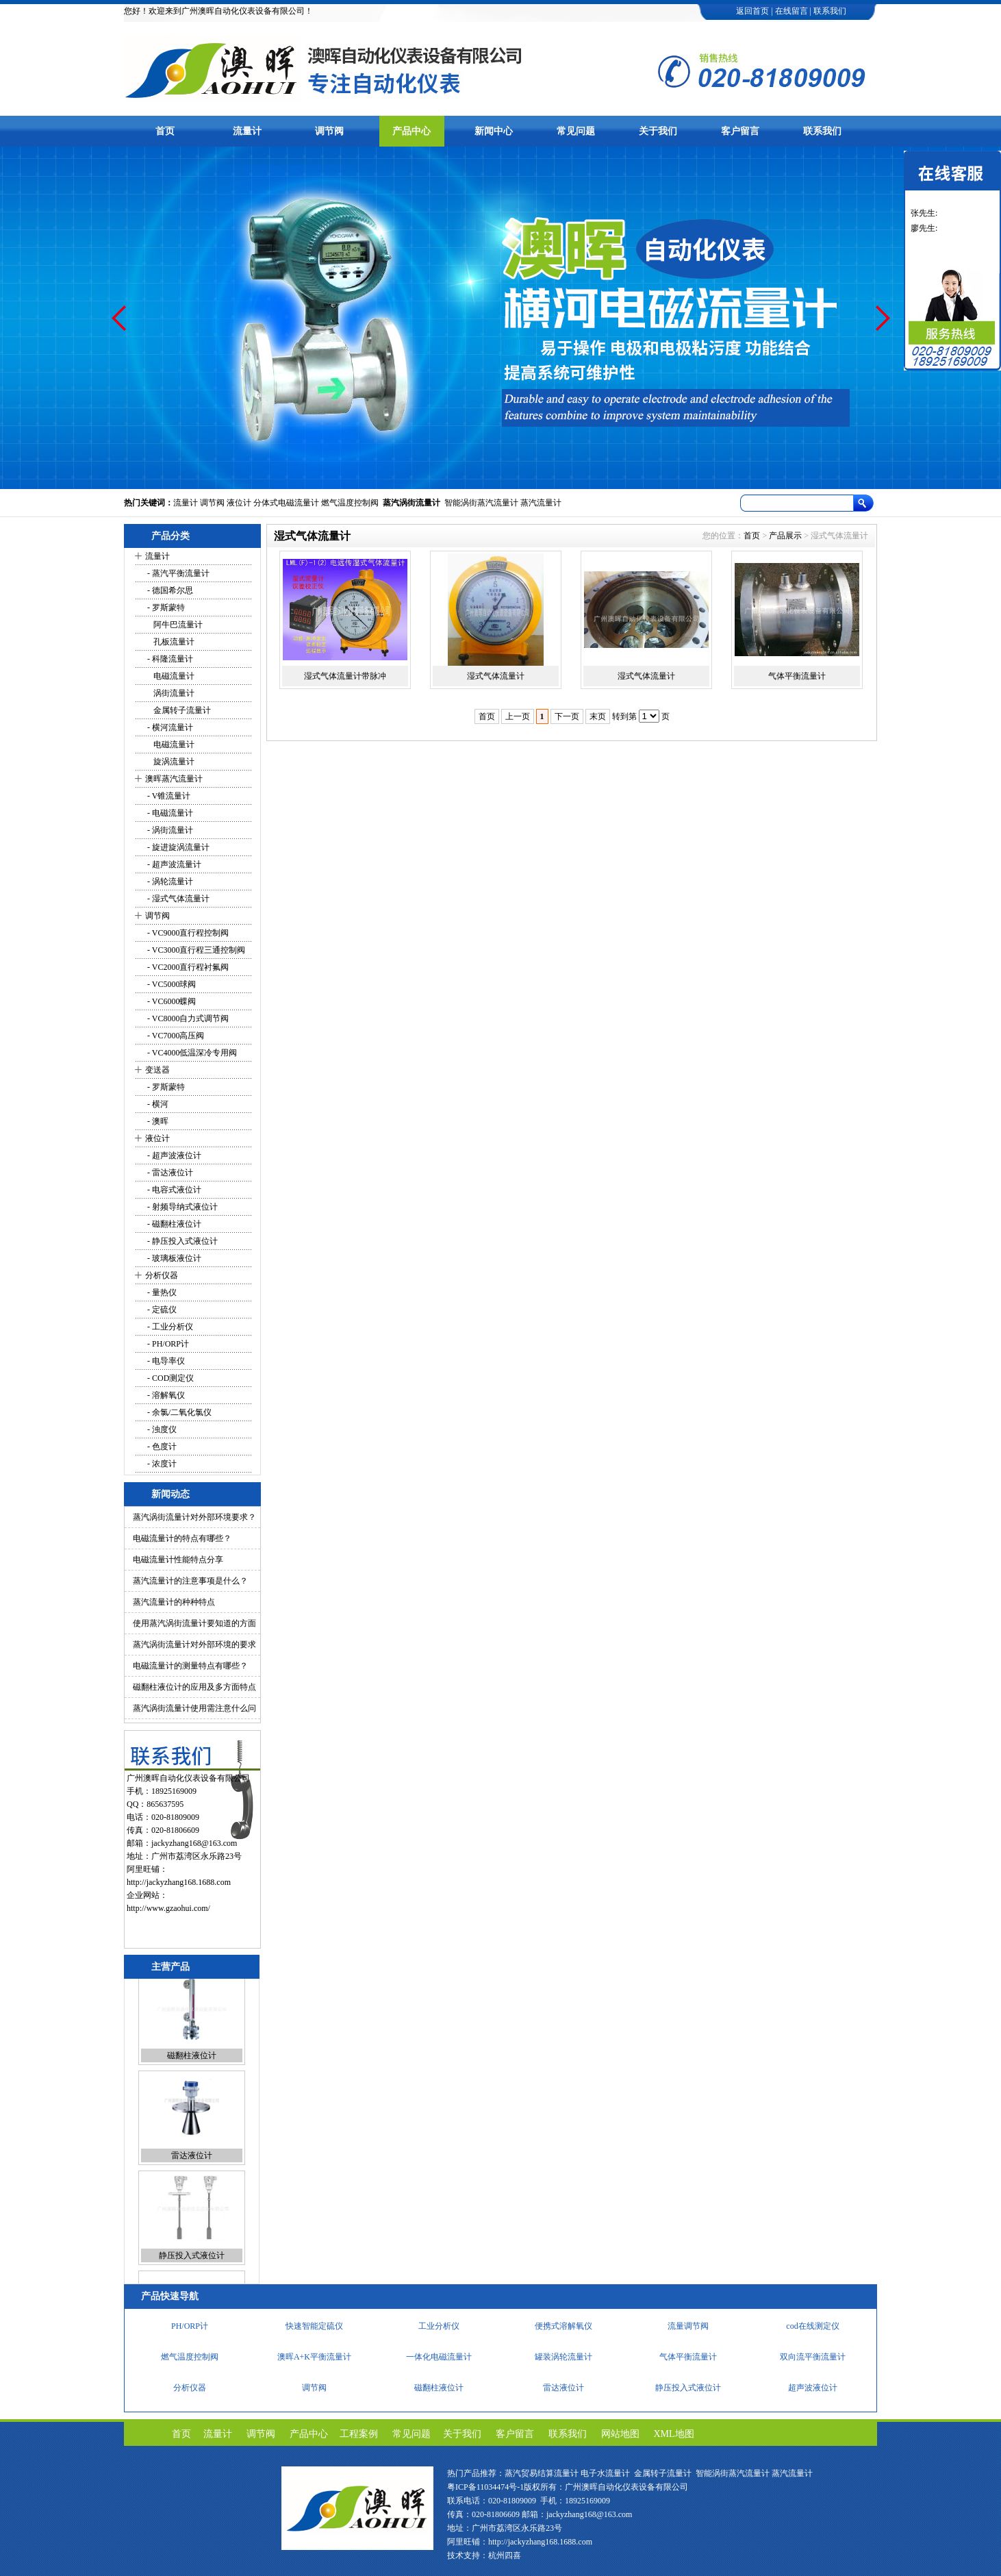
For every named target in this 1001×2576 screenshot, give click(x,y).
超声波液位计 (812, 2391)
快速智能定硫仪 (314, 2329)
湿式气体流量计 (495, 676)
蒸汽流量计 (540, 503)
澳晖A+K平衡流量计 (314, 2360)
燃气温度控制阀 (350, 503)
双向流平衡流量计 (813, 2360)
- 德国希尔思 (169, 590)
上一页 (517, 716)
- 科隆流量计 (169, 659)
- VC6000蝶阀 (170, 1001)
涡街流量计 (169, 693)
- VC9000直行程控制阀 (187, 933)
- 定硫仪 (161, 1309)
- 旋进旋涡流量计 (177, 847)
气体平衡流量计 (797, 676)
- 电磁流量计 (169, 813)
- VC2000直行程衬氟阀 (187, 967)
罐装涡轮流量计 (563, 2360)
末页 (598, 716)
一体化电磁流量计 (439, 2360)
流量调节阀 (688, 2329)
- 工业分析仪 (169, 1326)
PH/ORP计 (189, 2329)
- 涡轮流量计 (169, 881)
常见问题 (576, 131)
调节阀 (329, 131)
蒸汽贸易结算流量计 (542, 2473)
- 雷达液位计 (169, 1172)
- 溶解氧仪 (165, 1395)
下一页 (567, 716)
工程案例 (359, 2434)
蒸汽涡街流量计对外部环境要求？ (194, 1517)
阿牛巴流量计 (174, 624)
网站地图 (620, 2434)
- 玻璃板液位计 (173, 1258)
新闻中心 (493, 131)
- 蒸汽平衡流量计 (177, 573)
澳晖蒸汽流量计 (174, 779)
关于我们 (658, 131)
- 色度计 (161, 1446)
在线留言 (791, 11)
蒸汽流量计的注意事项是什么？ (190, 1581)
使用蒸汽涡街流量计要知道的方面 (194, 1623)
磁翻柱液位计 (191, 2069)
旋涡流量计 (169, 761)
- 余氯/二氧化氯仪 (178, 1412)
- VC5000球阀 (170, 984)
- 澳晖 (156, 1121)
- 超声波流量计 (173, 864)
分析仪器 (161, 1275)
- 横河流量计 (169, 727)
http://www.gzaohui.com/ (168, 1908)
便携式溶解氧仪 (563, 2329)
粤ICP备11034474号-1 (485, 2487)
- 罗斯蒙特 (165, 607)
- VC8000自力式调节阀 (187, 1018)
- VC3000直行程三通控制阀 (195, 950)
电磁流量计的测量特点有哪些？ (190, 1666)
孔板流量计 (169, 642)
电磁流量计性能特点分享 (178, 1559)
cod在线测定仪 (812, 2329)
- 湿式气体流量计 (177, 898)
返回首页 (752, 11)
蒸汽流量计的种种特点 (174, 1602)
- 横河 (156, 1104)
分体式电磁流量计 (286, 503)
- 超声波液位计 (173, 1155)
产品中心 (411, 131)
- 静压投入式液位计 (181, 1241)
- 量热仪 (161, 1292)
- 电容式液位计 (173, 1190)
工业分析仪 (438, 2329)
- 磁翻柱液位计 (173, 1224)
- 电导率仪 (165, 1361)
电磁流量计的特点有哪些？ (182, 1538)
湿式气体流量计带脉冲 (345, 676)
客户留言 (740, 131)
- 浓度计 (161, 1463)
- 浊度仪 (161, 1429)
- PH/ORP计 (167, 1344)
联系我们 (829, 11)
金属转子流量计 (178, 710)
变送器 (157, 1070)
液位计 (239, 503)
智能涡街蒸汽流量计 (481, 503)
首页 (165, 131)
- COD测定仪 (169, 1378)
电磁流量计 (169, 676)
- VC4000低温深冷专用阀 (191, 1053)
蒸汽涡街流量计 (411, 503)
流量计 (247, 131)
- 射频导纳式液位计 (181, 1207)
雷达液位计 (191, 2169)
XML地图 (674, 2434)
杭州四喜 (504, 2555)
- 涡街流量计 (169, 830)
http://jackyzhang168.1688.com (179, 1882)
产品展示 (785, 535)
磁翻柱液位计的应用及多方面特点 (194, 1687)
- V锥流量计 (167, 796)
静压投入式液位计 (192, 2269)
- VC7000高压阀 (174, 1035)
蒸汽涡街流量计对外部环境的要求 (194, 1644)
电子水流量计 (605, 2473)
